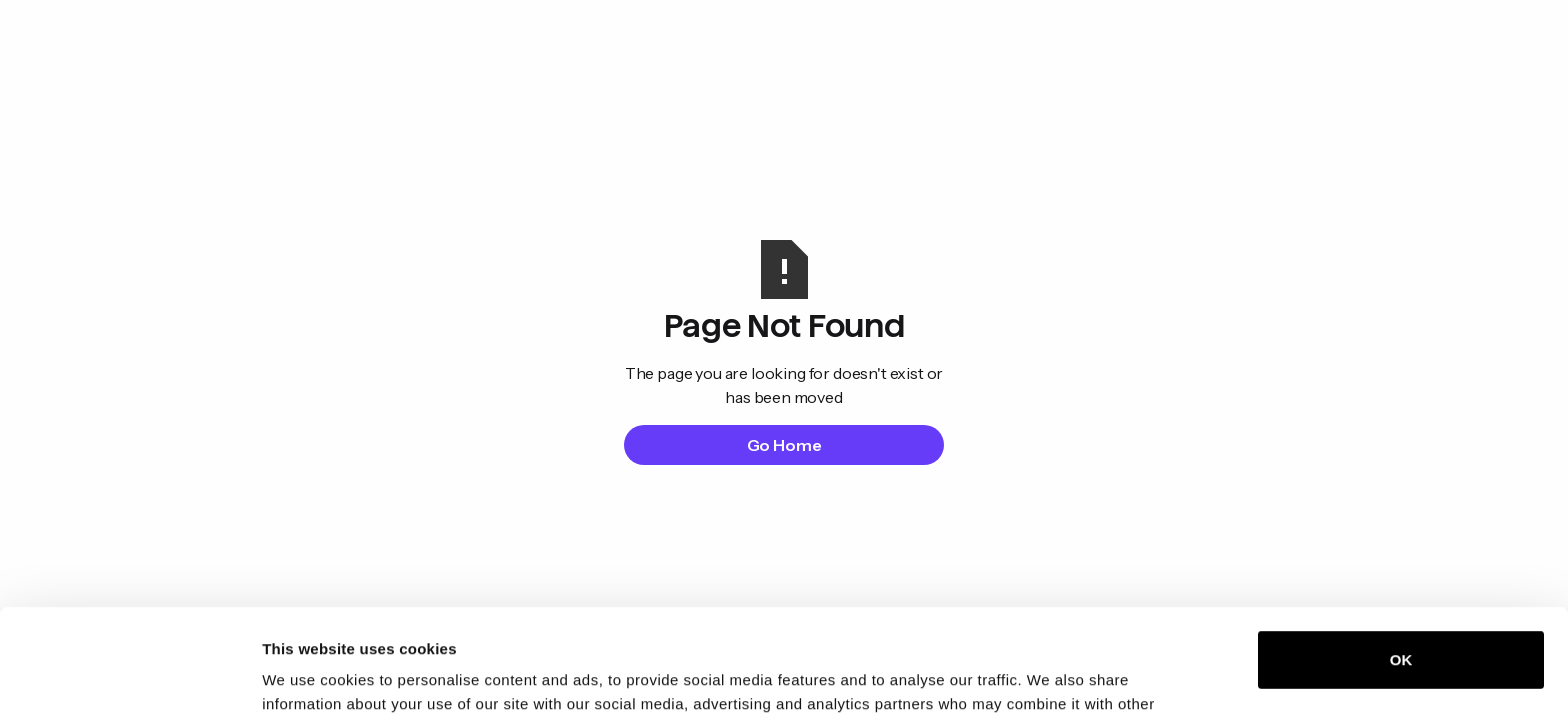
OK (1401, 557)
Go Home (784, 445)
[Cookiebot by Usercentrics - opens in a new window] (129, 681)
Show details (307, 680)
